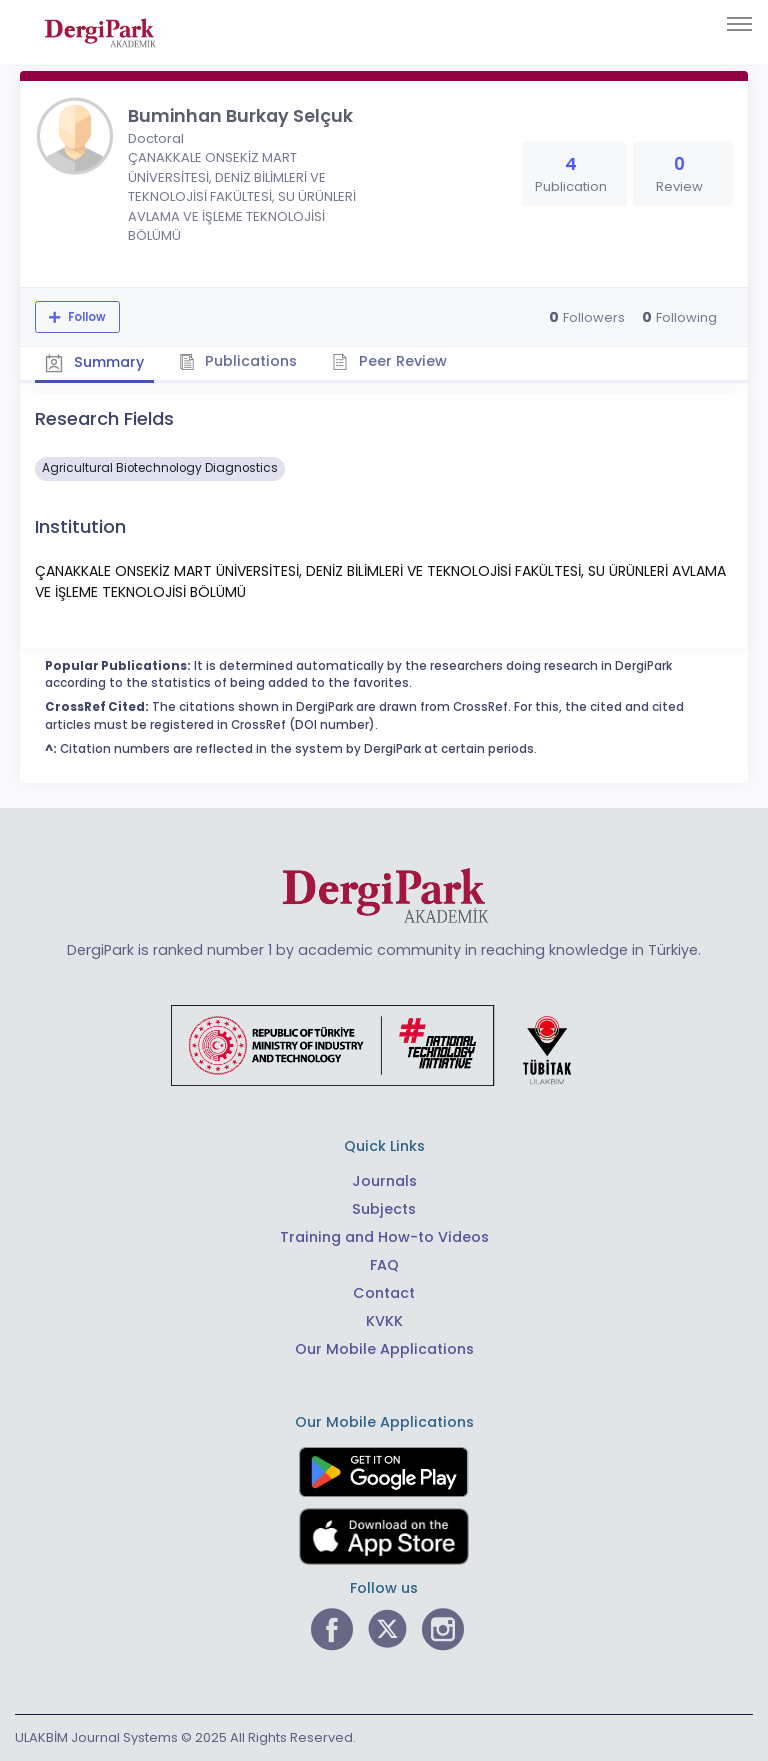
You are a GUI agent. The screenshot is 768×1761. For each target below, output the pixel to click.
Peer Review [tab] (389, 361)
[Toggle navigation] (739, 24)
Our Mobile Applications (384, 1349)
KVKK (384, 1321)
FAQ (384, 1265)
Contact (384, 1293)
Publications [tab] (238, 361)
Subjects (384, 1209)
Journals (384, 1181)
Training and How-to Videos (384, 1237)
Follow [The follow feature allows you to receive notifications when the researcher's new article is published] (85, 317)
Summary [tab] (94, 362)
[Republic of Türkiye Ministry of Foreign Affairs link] (384, 1044)
